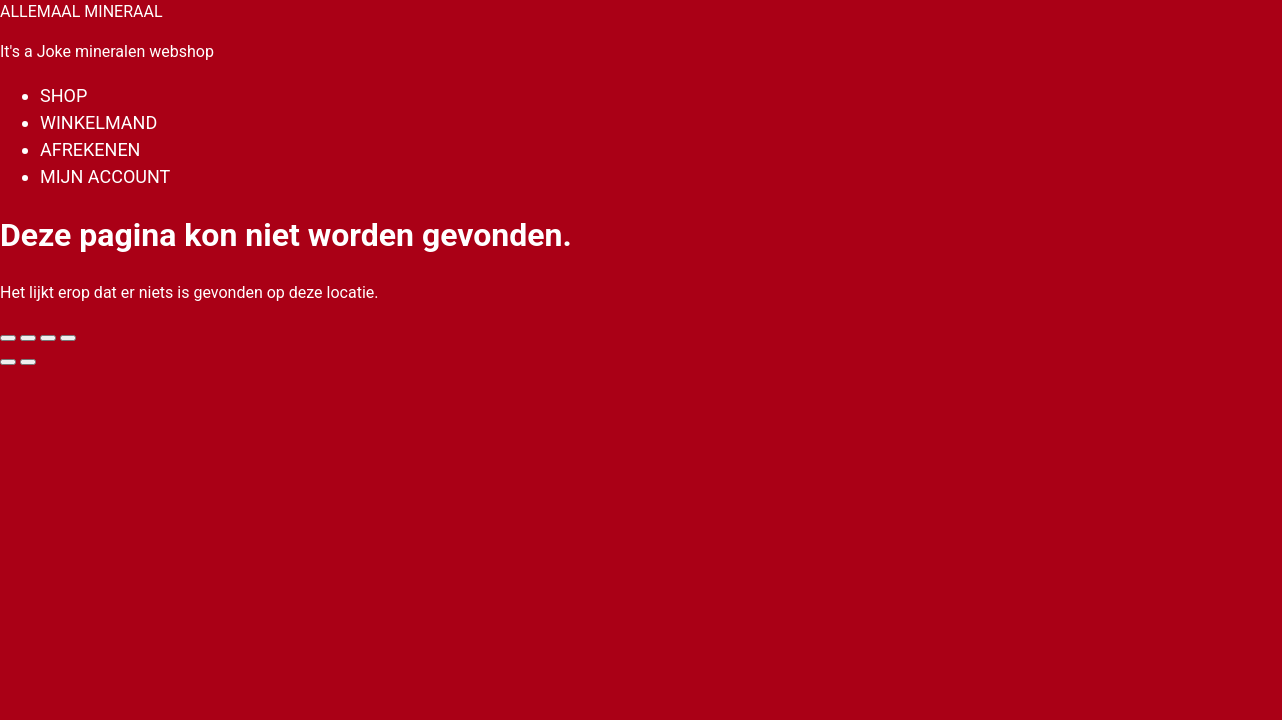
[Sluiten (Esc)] (68, 338)
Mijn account (105, 176)
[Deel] (48, 338)
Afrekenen (90, 149)
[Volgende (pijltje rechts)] (28, 362)
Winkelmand (98, 122)
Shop (63, 95)
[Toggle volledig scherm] (28, 338)
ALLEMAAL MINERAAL (81, 11)
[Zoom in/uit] (8, 338)
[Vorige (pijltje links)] (8, 362)
